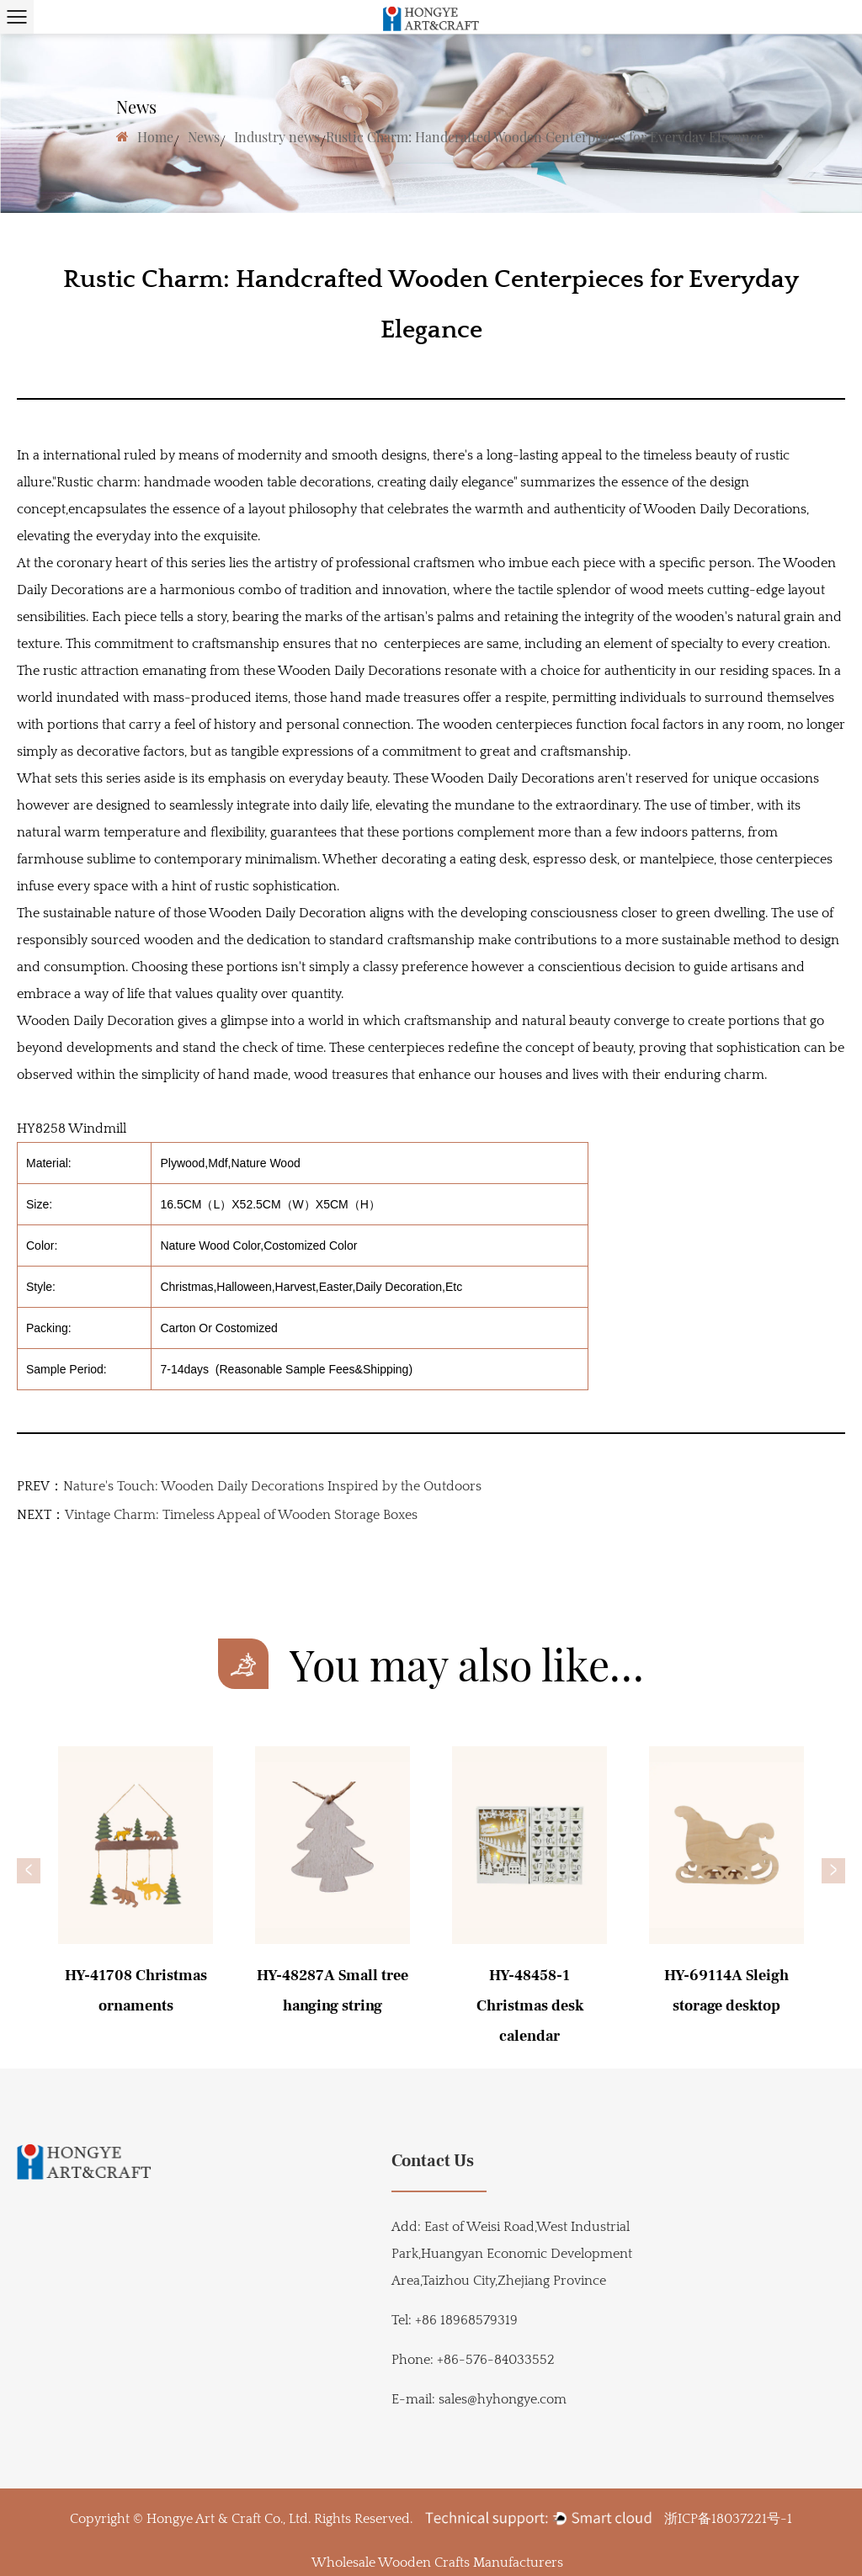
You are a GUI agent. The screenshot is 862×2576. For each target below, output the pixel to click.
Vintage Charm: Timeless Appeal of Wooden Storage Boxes (241, 1514)
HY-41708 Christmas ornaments (136, 1991)
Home (155, 137)
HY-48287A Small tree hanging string (332, 1991)
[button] (28, 1870)
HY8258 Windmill (71, 1128)
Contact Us (432, 2161)
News (204, 137)
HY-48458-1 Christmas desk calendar (529, 2006)
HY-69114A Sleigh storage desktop (726, 1991)
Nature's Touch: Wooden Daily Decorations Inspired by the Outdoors (272, 1486)
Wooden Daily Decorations (724, 509)
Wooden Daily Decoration (95, 1020)
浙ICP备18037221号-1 (728, 2518)
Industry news (277, 137)
